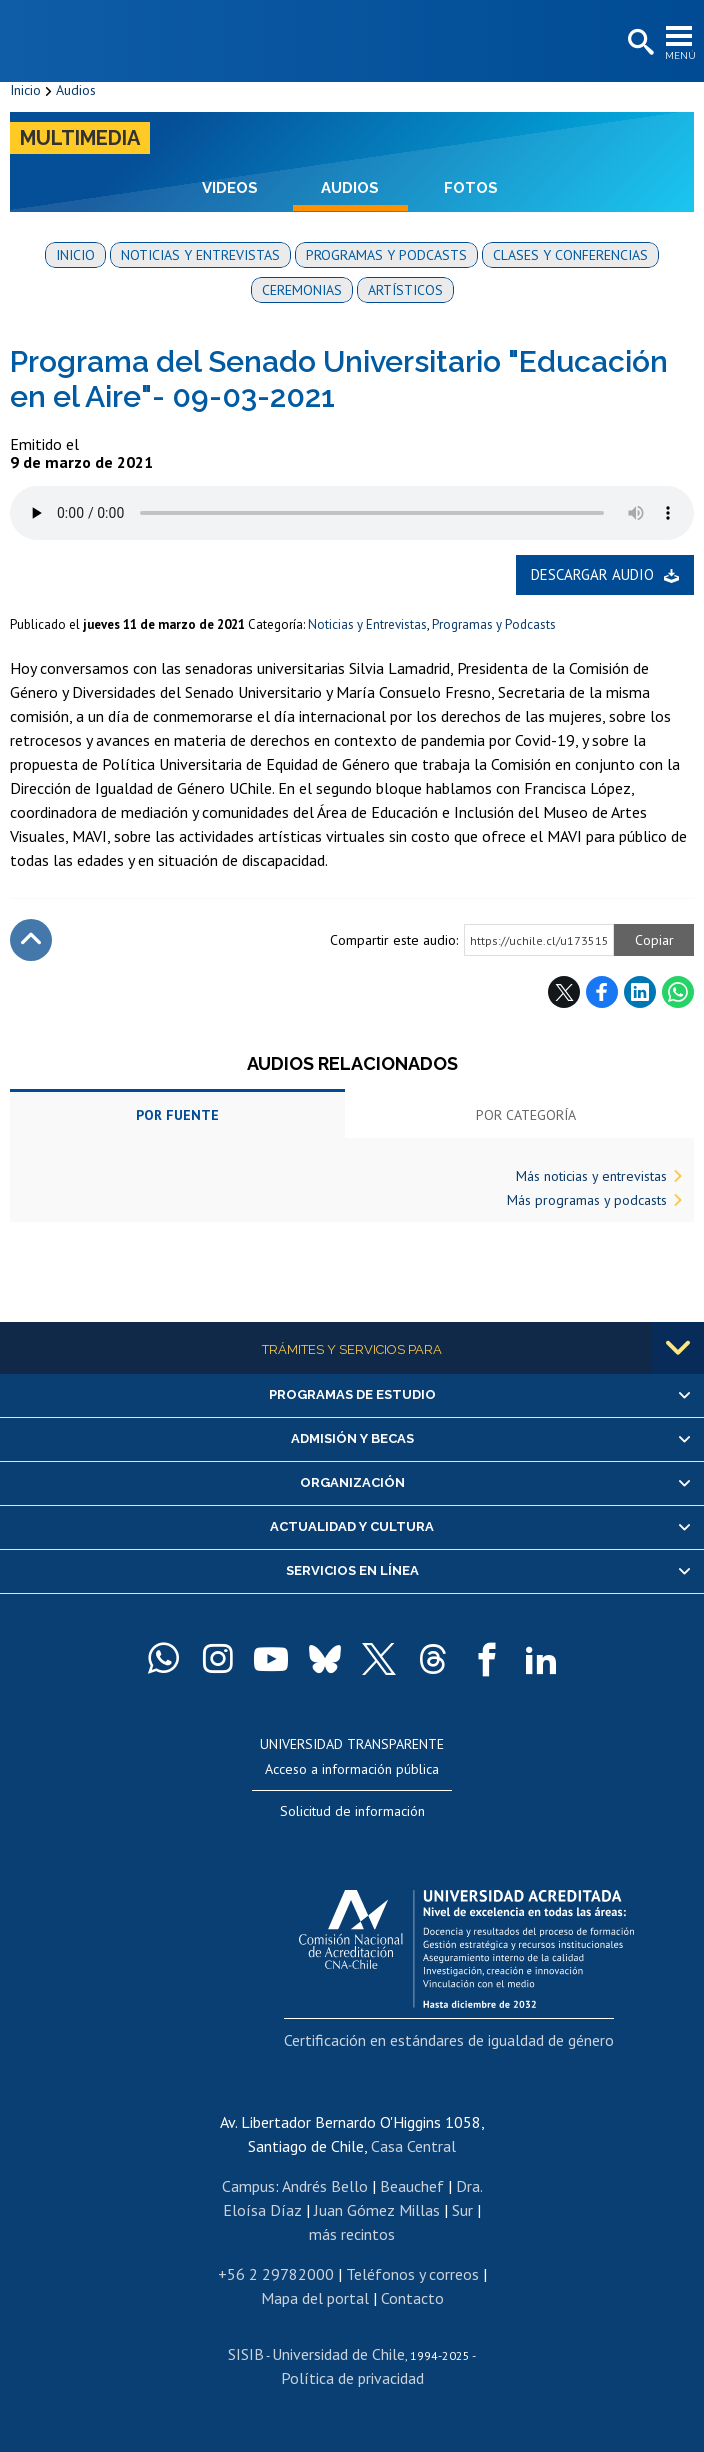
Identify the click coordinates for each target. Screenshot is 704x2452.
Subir (31, 940)
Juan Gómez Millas (377, 2210)
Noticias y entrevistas (200, 255)
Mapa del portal (315, 2298)
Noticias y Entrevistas (367, 624)
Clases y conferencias (570, 255)
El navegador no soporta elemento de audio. (352, 513)
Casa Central (413, 2146)
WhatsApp (678, 992)
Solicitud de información (352, 1811)
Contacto (412, 2298)
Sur (462, 2210)
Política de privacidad (352, 2378)
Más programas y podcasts (587, 1200)
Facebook (602, 992)
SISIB (246, 2354)
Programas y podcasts (386, 255)
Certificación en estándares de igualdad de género (449, 2040)
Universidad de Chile (338, 2354)
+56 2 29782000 (276, 2274)
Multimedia (80, 138)
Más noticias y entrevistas (591, 1176)
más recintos (352, 2234)
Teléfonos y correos (412, 2274)
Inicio (25, 90)
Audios (76, 90)
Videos (230, 188)
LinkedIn (640, 992)
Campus (248, 2186)
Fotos (471, 188)
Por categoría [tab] (526, 1115)
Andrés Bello (325, 2186)
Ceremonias (302, 290)
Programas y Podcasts (494, 624)
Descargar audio (592, 574)
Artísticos (405, 290)
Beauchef (412, 2186)
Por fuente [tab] (177, 1115)
